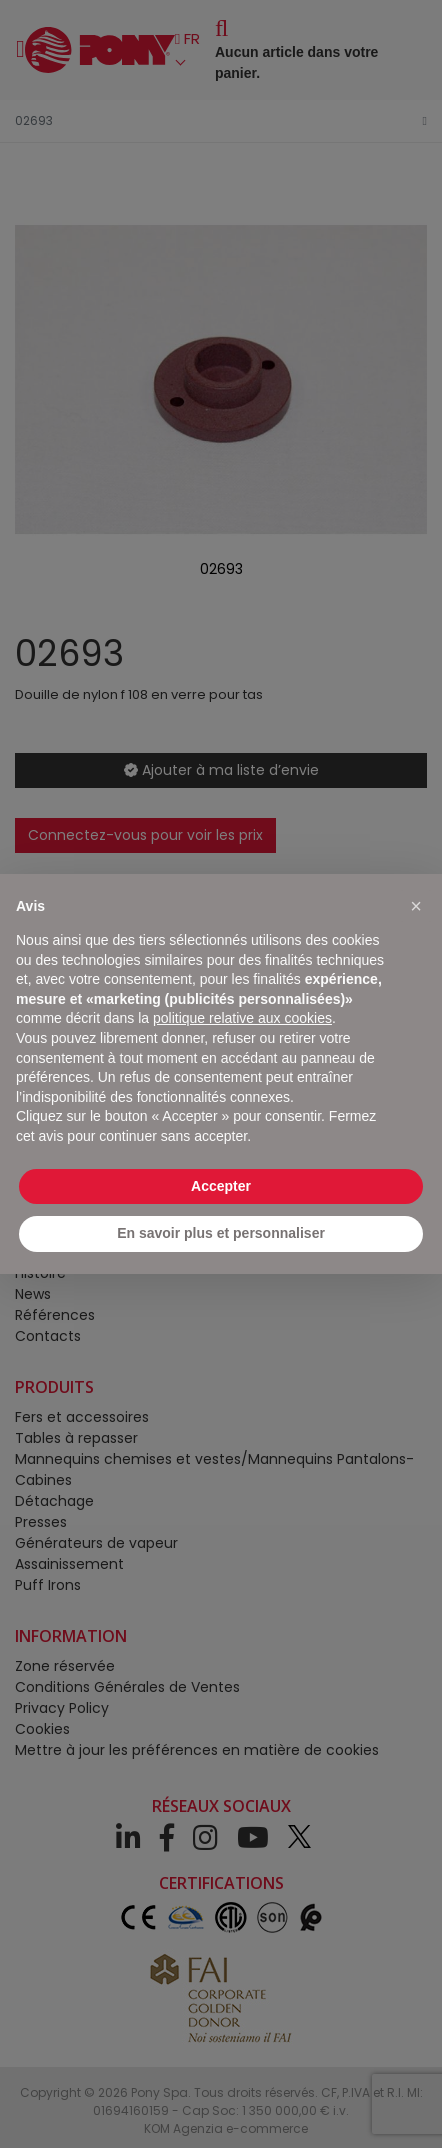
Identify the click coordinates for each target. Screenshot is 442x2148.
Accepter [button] (221, 1186)
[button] (416, 906)
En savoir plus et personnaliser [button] (221, 1233)
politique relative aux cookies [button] (242, 1018)
